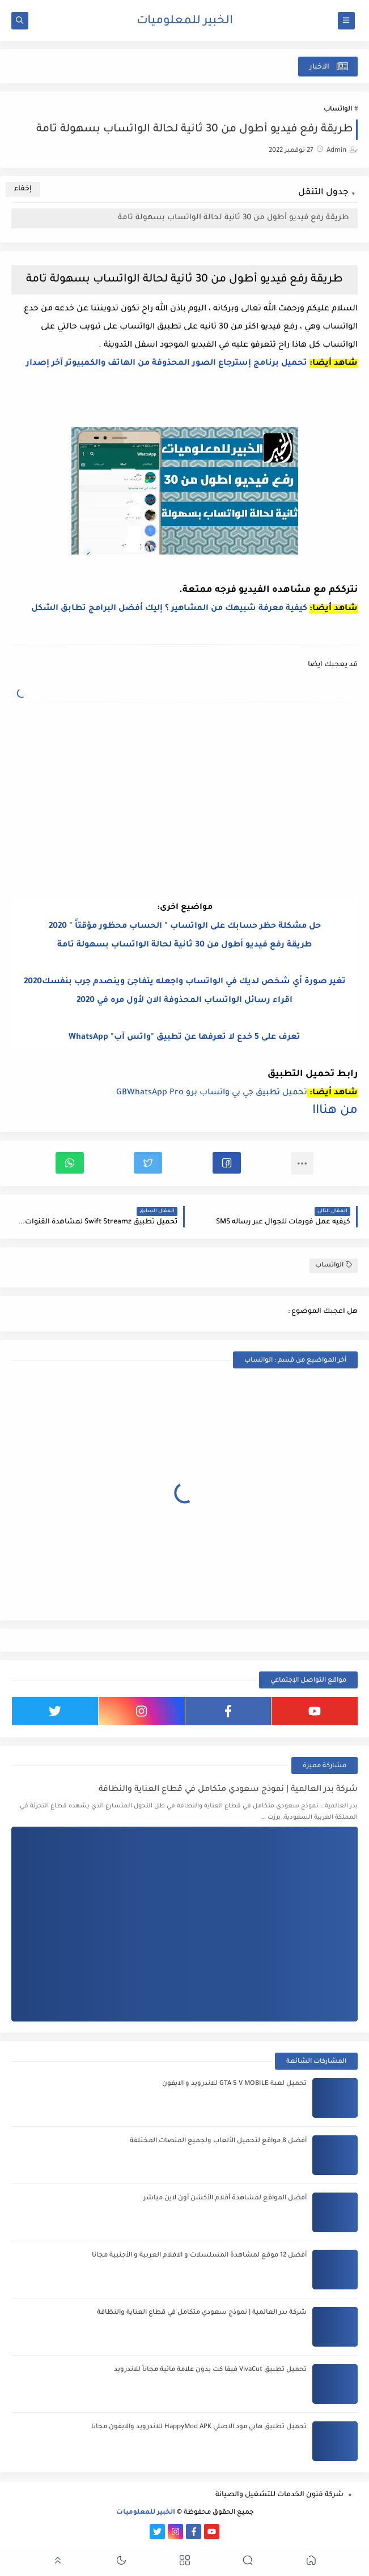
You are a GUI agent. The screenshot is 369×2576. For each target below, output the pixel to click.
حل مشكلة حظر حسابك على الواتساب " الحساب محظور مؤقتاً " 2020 (185, 926)
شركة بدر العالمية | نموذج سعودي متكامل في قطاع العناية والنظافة (228, 1789)
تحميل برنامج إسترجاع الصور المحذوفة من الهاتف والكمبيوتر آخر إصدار (165, 363)
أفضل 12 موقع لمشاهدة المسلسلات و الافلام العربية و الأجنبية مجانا (199, 2255)
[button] (227, 1163)
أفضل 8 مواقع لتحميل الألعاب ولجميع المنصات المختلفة (218, 2141)
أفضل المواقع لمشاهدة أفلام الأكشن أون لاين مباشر (225, 2198)
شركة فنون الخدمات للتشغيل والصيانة (279, 2495)
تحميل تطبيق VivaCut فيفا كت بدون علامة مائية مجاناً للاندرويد (210, 2370)
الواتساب (338, 109)
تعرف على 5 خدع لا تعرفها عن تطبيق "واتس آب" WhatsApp (184, 1037)
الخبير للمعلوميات (185, 21)
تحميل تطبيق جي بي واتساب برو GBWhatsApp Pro (211, 1093)
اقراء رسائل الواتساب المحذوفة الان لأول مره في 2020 (184, 1000)
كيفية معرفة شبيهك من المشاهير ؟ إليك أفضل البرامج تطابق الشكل (169, 608)
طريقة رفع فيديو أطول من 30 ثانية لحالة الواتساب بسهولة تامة (233, 218)
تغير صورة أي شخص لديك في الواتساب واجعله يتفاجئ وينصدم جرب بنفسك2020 (185, 982)
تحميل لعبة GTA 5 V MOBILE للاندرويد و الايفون (234, 2084)
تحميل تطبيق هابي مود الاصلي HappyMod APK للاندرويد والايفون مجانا (199, 2427)
